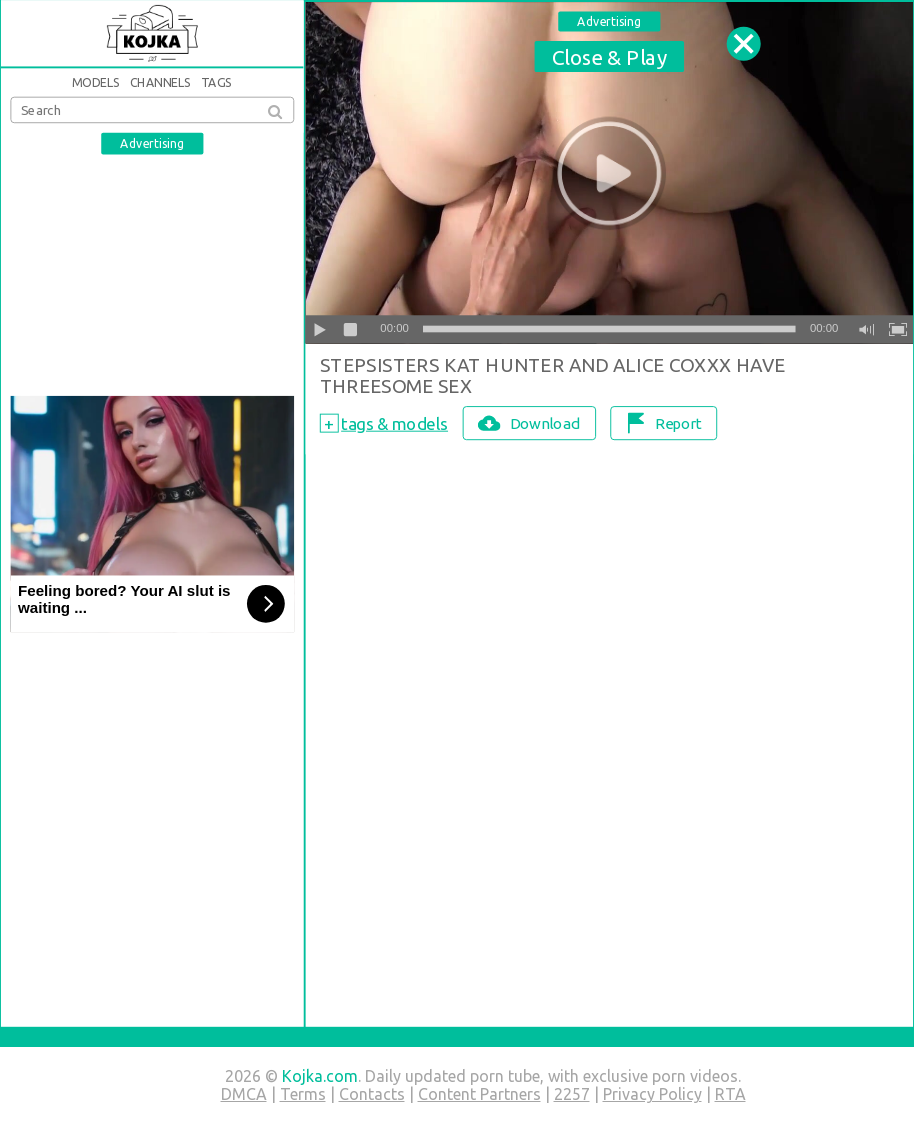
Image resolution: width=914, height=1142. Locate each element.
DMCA (244, 1094)
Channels (161, 82)
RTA (730, 1094)
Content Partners (479, 1094)
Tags (217, 82)
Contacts (372, 1094)
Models (96, 82)
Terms (303, 1094)
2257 (572, 1094)
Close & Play (609, 56)
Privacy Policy (652, 1094)
